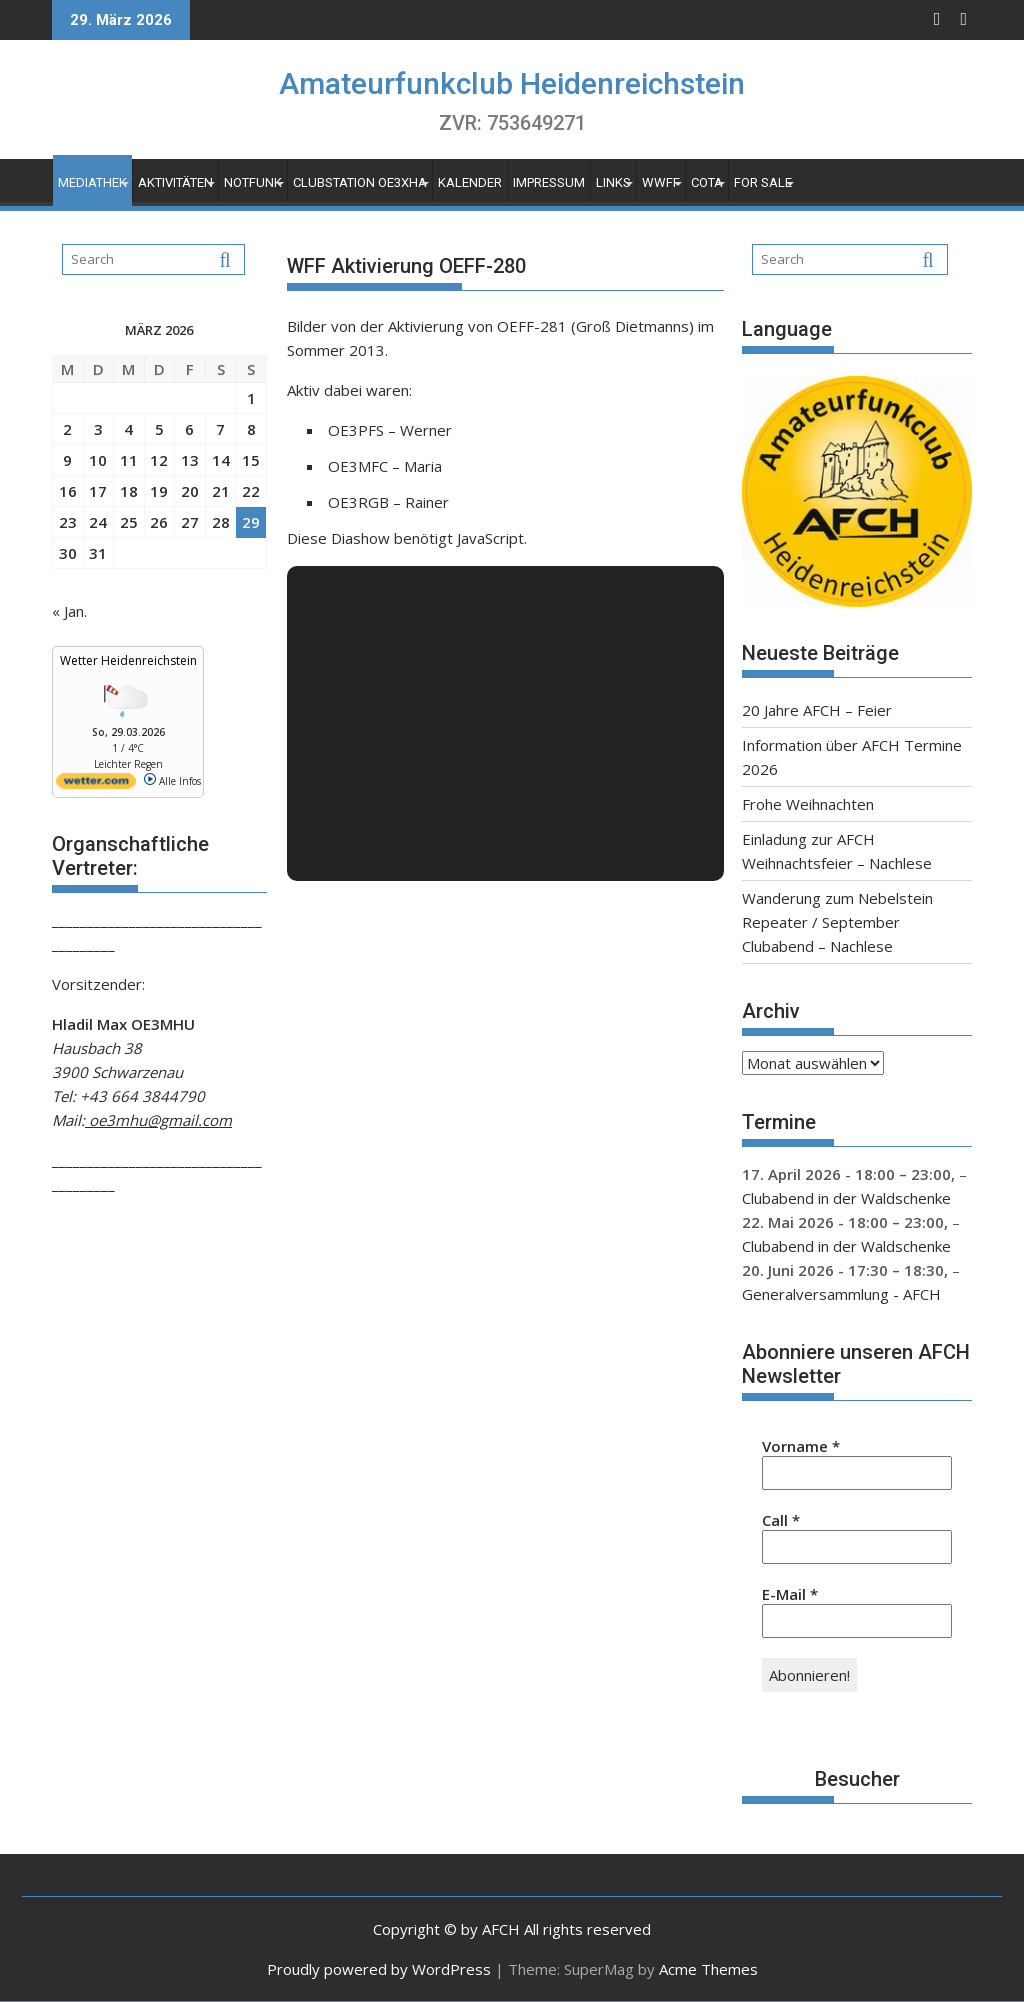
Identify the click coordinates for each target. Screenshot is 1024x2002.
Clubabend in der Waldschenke (846, 1198)
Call (781, 1520)
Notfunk (253, 182)
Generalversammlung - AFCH (841, 1294)
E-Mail (790, 1594)
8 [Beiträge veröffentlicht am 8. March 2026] (251, 429)
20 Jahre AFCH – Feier (817, 710)
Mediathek (92, 182)
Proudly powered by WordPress (379, 1969)
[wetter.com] (96, 785)
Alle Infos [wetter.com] (172, 781)
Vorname (801, 1446)
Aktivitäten (175, 182)
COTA (707, 182)
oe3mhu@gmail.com (158, 1120)
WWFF (661, 182)
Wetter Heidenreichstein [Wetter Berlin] (128, 660)
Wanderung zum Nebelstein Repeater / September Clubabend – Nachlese (837, 922)
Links (613, 182)
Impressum (549, 182)
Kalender (470, 182)
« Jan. (69, 611)
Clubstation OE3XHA (360, 182)
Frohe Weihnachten (808, 804)
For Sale (763, 182)
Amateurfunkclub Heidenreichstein (512, 83)
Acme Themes (708, 1969)
